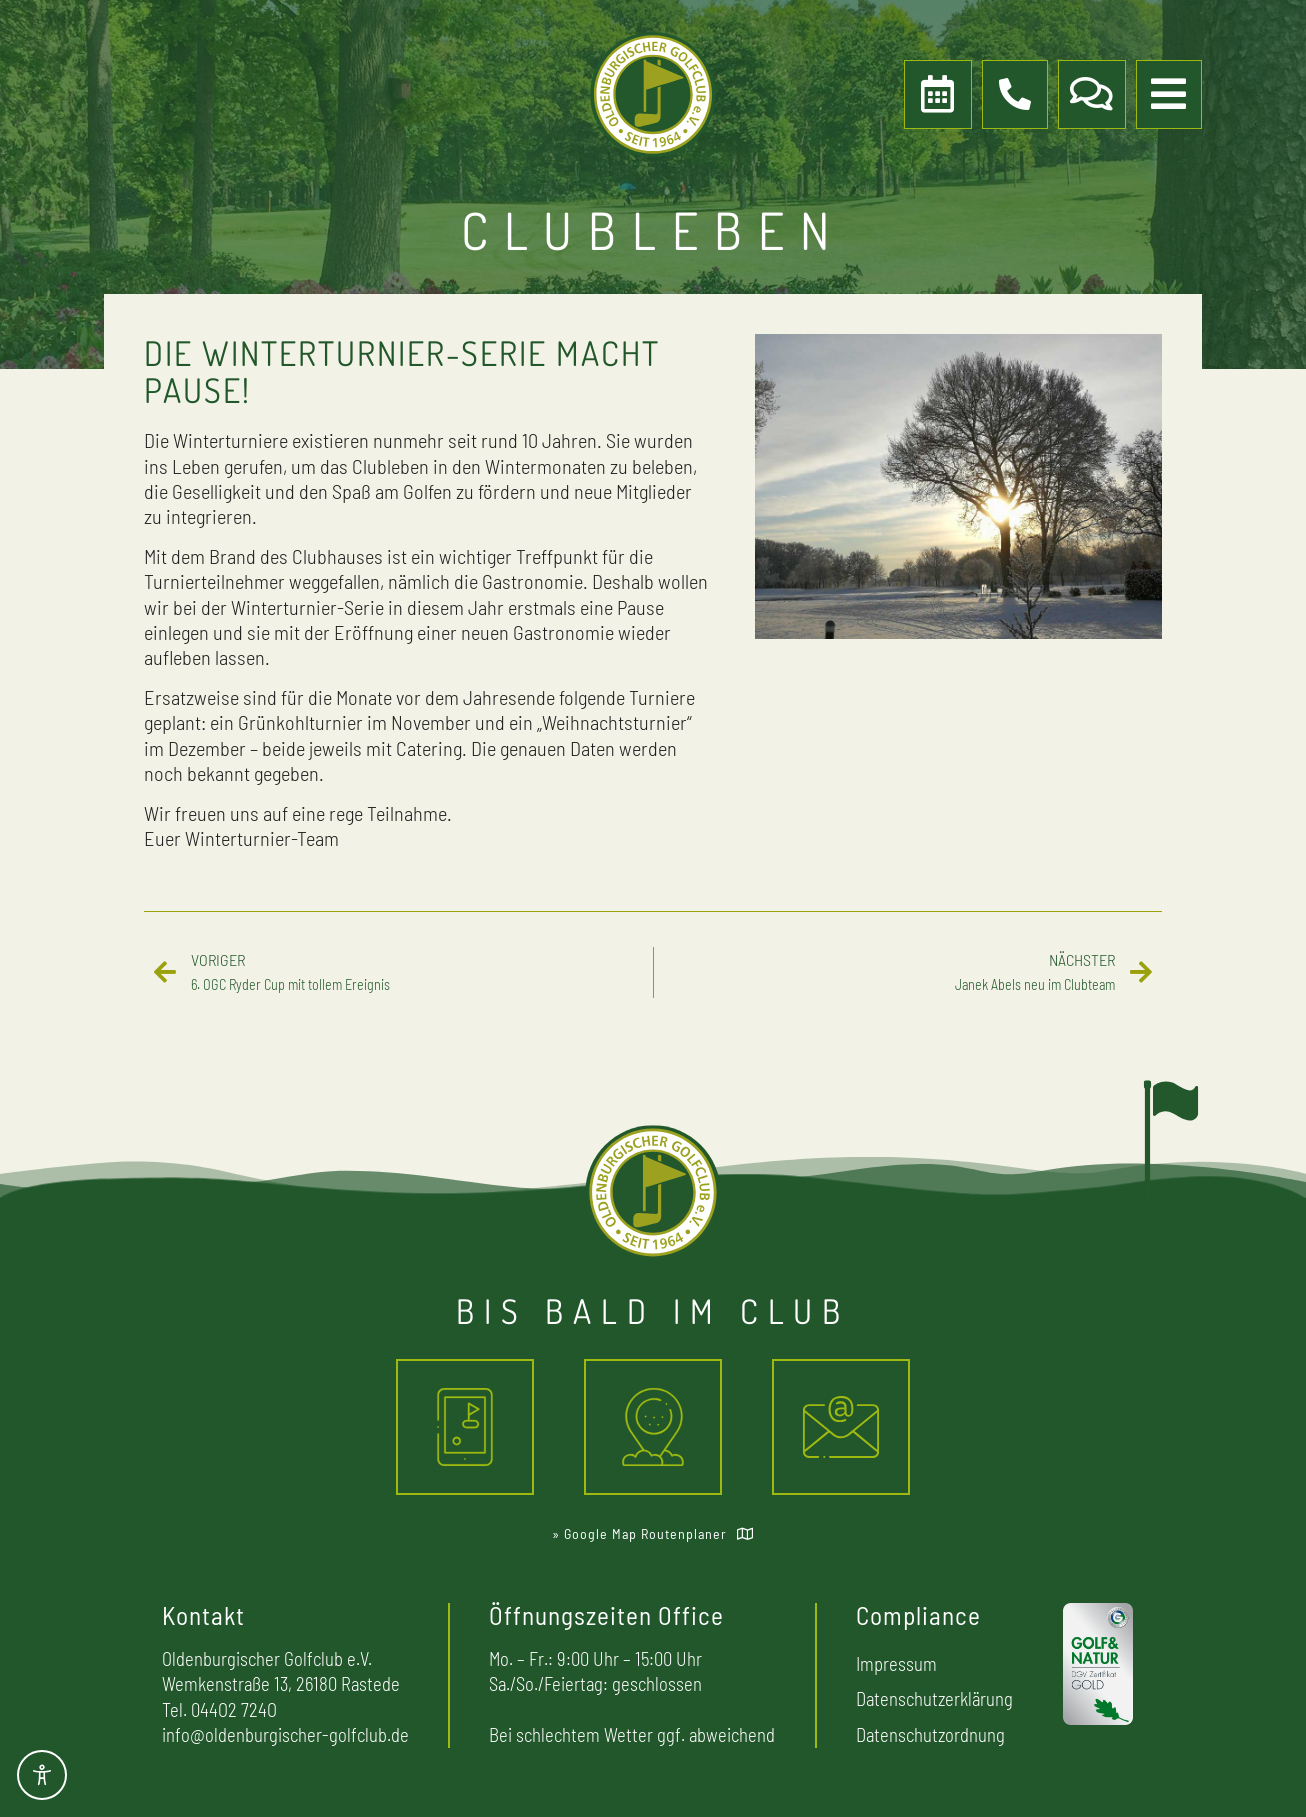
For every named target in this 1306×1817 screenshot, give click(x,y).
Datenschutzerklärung (934, 1698)
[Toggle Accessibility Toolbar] (42, 1775)
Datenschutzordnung (930, 1734)
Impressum (896, 1663)
